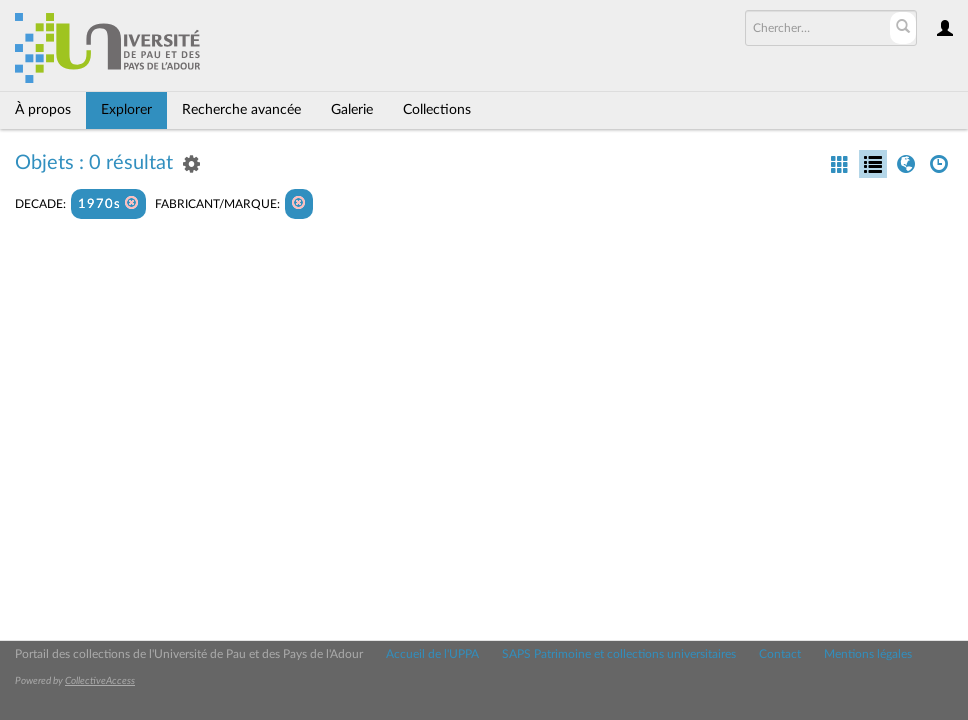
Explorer (126, 110)
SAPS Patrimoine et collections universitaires (619, 654)
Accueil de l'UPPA (432, 654)
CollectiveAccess (100, 681)
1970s (108, 203)
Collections (437, 110)
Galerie (352, 110)
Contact (780, 654)
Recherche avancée (241, 110)
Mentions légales (868, 654)
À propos (43, 110)
